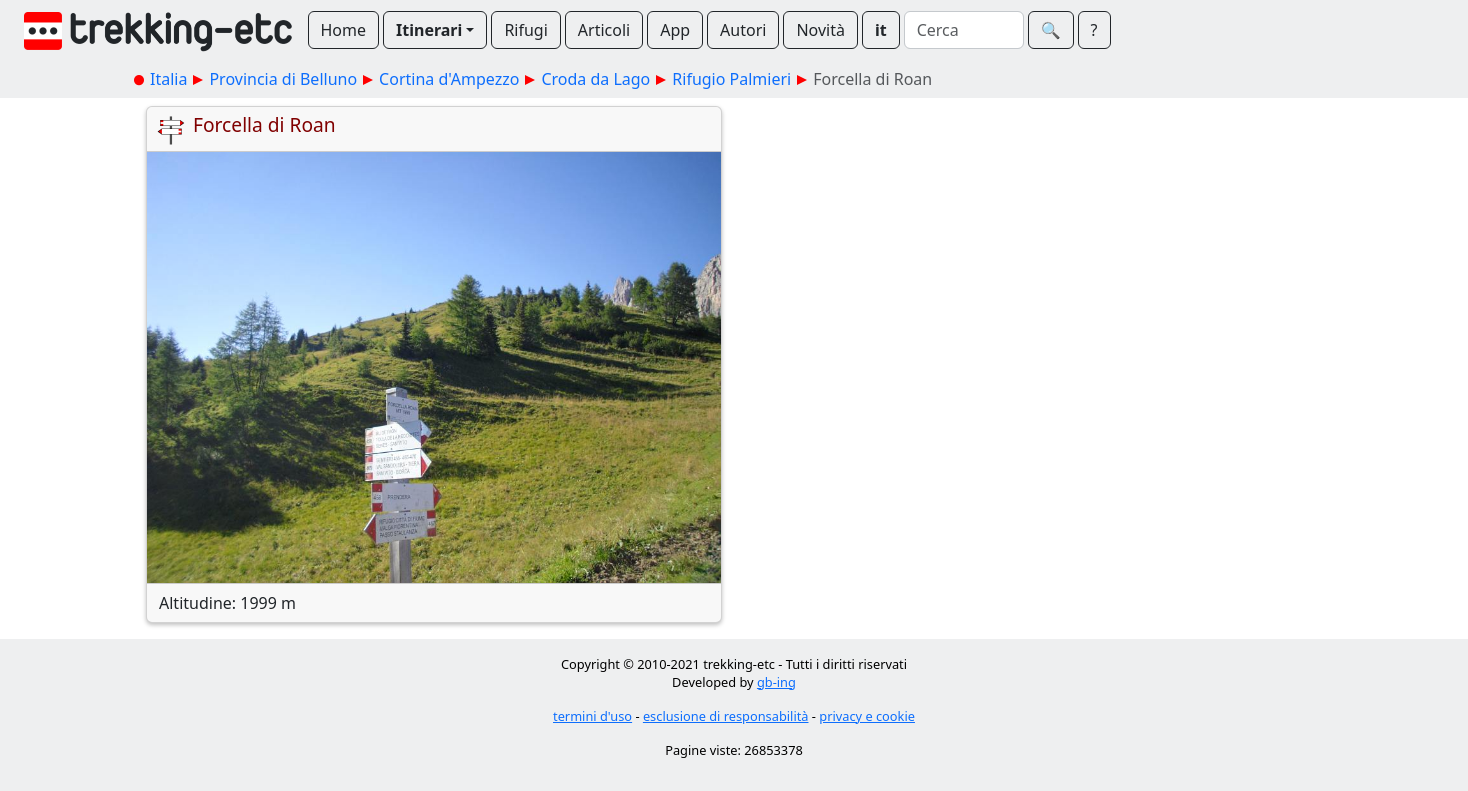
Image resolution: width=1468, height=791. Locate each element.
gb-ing (776, 682)
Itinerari (429, 30)
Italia (168, 79)
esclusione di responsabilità (726, 716)
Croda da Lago (595, 79)
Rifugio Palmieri (731, 79)
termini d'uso (592, 716)
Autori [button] (743, 30)
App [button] (675, 30)
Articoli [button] (604, 30)
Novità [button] (820, 30)
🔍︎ (1051, 30)
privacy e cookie (867, 716)
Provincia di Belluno (283, 79)
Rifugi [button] (525, 30)
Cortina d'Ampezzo (449, 79)
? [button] (1094, 30)
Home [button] (344, 30)
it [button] (881, 30)
